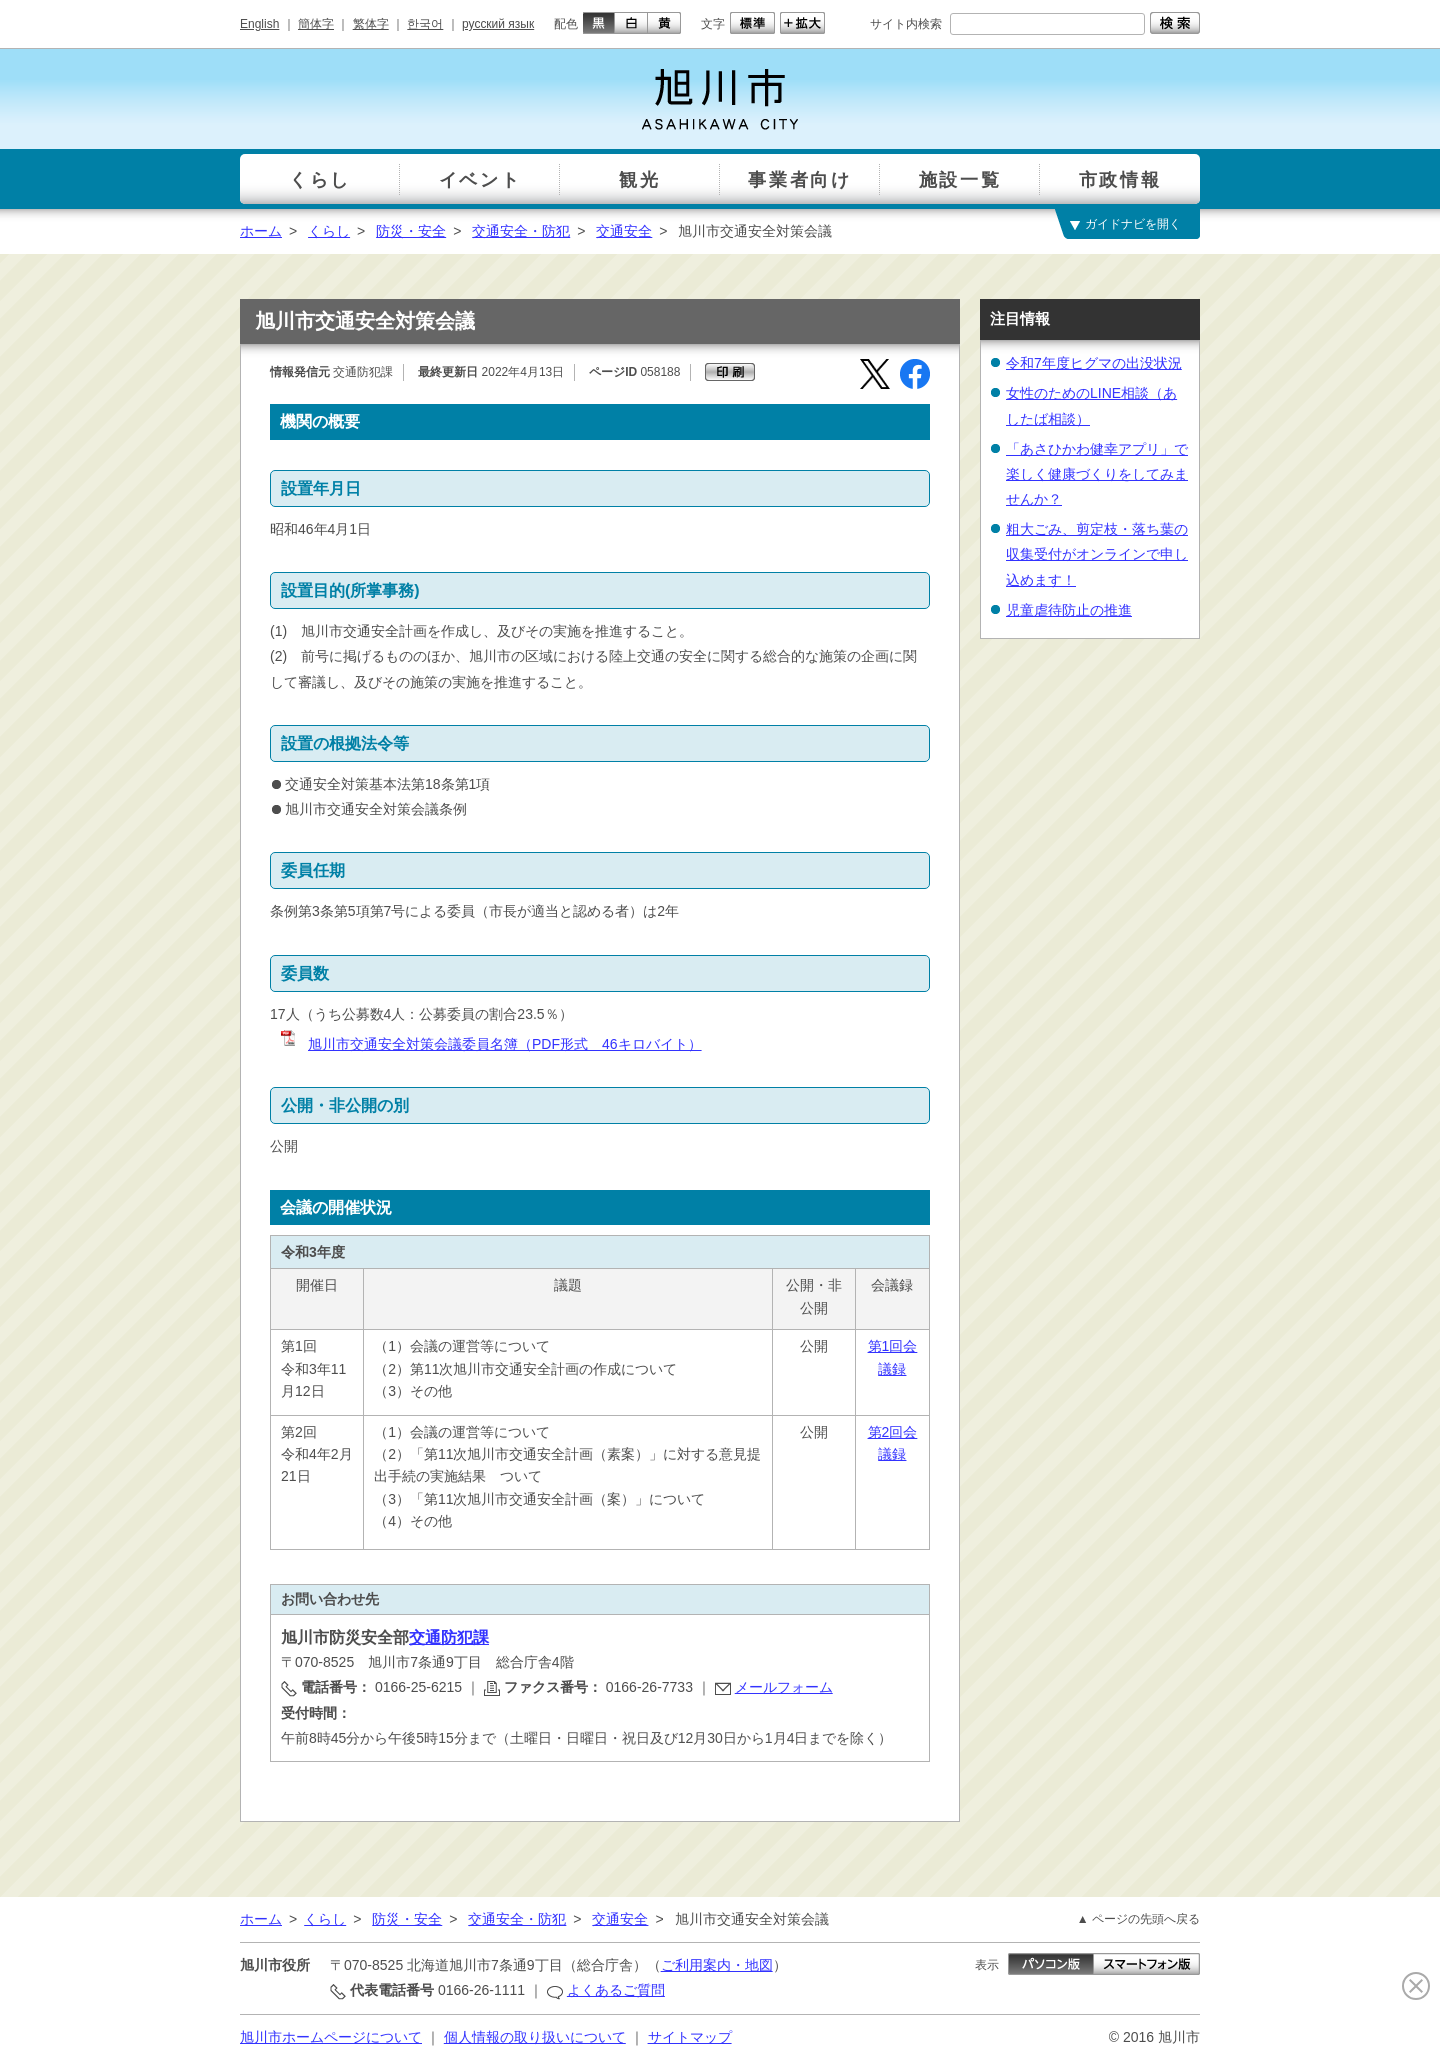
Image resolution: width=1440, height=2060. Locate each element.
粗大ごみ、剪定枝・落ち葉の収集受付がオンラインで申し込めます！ (1097, 554)
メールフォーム (784, 1687)
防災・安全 (411, 231)
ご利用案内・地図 (717, 1965)
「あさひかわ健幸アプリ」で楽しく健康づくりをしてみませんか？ (1097, 474)
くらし (329, 231)
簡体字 (316, 24)
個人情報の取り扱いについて (535, 2037)
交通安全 (624, 231)
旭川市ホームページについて (331, 2037)
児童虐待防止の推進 (1069, 610)
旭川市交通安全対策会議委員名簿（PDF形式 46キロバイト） (490, 1044)
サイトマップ (690, 2037)
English (259, 24)
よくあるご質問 (616, 1990)
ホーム (261, 231)
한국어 (425, 24)
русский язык (498, 24)
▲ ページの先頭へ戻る (1138, 1919)
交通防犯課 (449, 1637)
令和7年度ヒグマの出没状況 (1094, 363)
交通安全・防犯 (521, 231)
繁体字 (371, 24)
